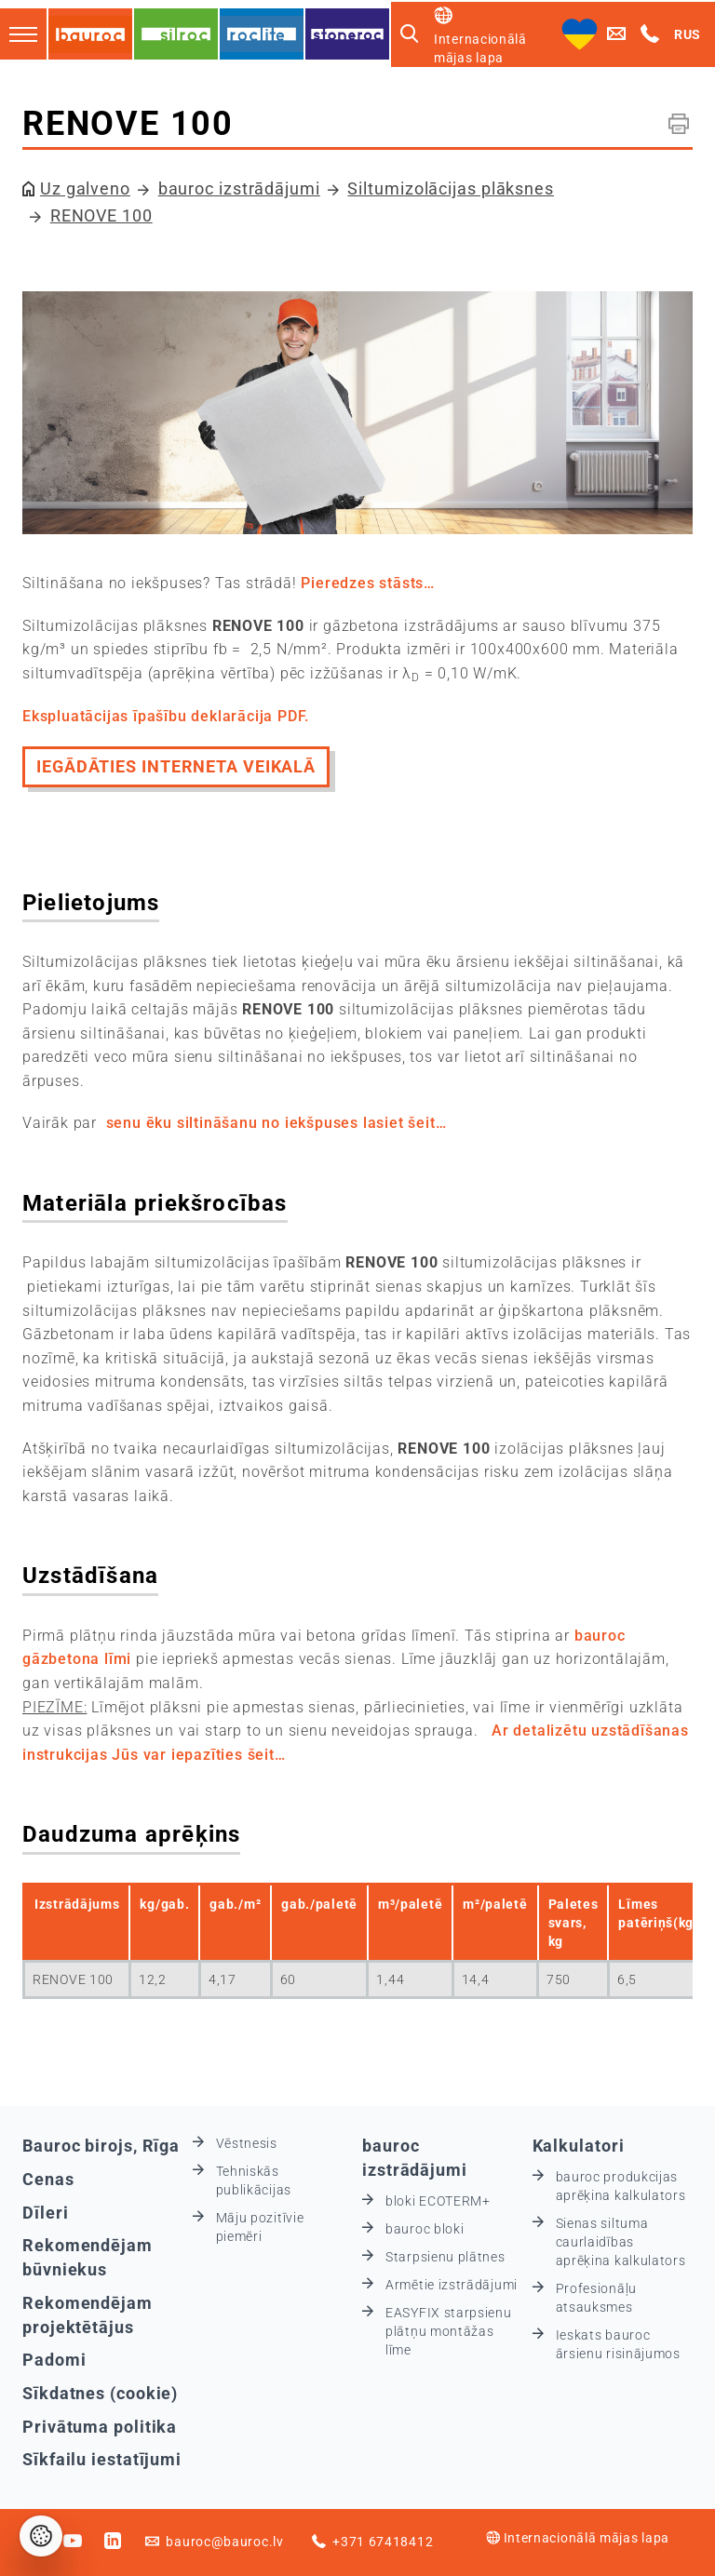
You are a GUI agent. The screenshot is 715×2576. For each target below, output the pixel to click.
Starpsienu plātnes (445, 2256)
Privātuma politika (99, 2426)
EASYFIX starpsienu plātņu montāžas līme (448, 2331)
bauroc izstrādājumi (239, 188)
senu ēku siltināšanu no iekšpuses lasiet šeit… (276, 1123)
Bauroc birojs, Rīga (101, 2145)
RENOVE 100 (101, 215)
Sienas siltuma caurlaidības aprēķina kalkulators (621, 2242)
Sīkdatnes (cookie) (100, 2393)
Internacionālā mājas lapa (577, 2537)
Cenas (48, 2179)
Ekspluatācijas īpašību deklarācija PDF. (165, 716)
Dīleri (45, 2212)
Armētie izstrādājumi (451, 2284)
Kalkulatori (579, 2145)
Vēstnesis (246, 2143)
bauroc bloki (424, 2228)
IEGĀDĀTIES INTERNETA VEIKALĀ (176, 766)
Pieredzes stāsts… (368, 583)
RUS (687, 34)
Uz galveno (85, 188)
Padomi (54, 2359)
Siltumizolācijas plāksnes (450, 188)
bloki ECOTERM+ (438, 2201)
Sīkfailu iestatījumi (102, 2459)
